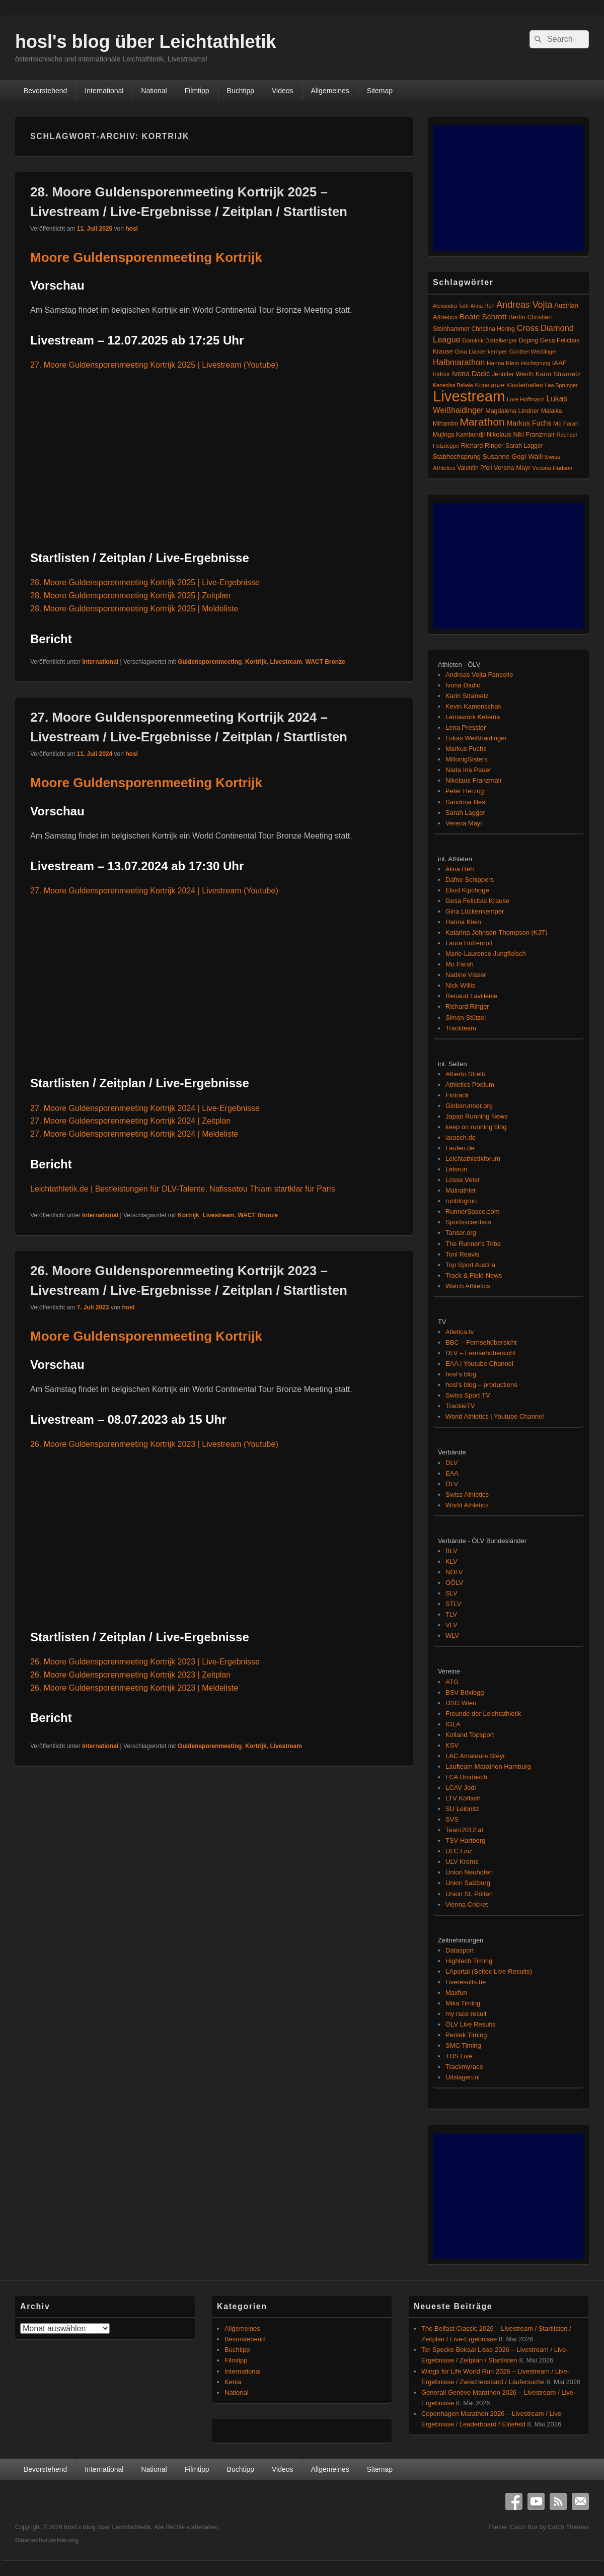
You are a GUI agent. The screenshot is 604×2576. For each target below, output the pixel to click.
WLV (452, 1635)
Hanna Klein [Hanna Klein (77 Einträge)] (503, 363)
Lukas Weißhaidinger (476, 738)
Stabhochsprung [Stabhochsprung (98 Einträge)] (457, 456)
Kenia (232, 2382)
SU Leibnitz (462, 1809)
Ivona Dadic (462, 685)
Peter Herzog (464, 791)
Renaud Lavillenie (471, 996)
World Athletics (467, 1505)
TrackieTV (460, 1406)
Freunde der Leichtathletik (483, 1713)
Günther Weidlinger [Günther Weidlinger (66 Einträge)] (533, 352)
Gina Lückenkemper (474, 911)
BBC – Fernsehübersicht (481, 1342)
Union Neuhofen (469, 1872)
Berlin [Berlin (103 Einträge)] (516, 317)
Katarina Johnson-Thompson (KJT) (496, 932)
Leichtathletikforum (472, 1158)
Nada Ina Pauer (468, 770)
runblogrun (461, 1201)
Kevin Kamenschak (473, 706)
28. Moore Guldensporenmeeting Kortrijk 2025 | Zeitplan (130, 595)
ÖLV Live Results (470, 2024)
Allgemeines (330, 91)
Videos (282, 91)
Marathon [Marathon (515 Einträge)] (482, 422)
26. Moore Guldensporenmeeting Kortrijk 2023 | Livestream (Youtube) (154, 1444)
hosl (131, 228)
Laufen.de (460, 1148)
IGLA (453, 1724)
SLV (451, 1593)
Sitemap (380, 91)
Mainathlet (460, 1190)
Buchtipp (240, 91)
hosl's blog (460, 1374)
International (104, 91)
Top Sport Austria (470, 1265)
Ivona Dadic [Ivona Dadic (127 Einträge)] (471, 374)
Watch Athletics (467, 1286)
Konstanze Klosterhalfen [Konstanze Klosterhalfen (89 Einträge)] (509, 385)
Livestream (285, 661)
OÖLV (454, 1582)
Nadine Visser (465, 975)
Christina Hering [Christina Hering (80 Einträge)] (492, 328)
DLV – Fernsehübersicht (480, 1353)
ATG (452, 1682)
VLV (451, 1625)
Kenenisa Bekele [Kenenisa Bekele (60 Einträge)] (453, 385)
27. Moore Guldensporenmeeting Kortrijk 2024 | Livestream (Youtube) (154, 890)
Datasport (459, 1950)
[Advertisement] (508, 188)
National (154, 91)
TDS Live (458, 2056)
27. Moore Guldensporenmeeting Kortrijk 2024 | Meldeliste (134, 1134)
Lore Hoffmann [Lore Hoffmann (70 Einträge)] (526, 399)
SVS (452, 1819)
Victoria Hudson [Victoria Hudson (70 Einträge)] (552, 468)
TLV (451, 1614)
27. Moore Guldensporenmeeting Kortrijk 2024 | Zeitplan (130, 1121)
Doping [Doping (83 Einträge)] (528, 340)
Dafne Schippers (469, 879)
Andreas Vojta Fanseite (479, 674)
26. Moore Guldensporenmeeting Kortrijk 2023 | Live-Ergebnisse (145, 1661)
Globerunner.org (469, 1105)
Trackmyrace (464, 2066)
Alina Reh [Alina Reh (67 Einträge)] (483, 306)
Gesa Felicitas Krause (477, 900)
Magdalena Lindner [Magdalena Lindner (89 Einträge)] (512, 410)
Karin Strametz (467, 696)
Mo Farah (459, 964)
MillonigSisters (466, 759)
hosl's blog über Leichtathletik (145, 41)
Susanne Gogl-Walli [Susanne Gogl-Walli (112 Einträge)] (513, 456)
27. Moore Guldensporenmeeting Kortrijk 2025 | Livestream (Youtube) (154, 365)
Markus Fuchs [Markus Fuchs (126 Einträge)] (528, 423)
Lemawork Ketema (472, 717)
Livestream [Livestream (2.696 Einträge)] (469, 396)
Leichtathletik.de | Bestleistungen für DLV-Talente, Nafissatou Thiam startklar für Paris (182, 1189)
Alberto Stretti (465, 1074)
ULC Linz (458, 1851)
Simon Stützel (465, 1017)
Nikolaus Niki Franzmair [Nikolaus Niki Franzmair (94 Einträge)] (521, 434)
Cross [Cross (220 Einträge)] (527, 328)
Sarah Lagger (465, 812)
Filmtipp (197, 91)
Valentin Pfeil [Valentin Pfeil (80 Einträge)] (474, 467)
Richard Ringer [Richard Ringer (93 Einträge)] (482, 445)
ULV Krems (462, 1861)
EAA (452, 1473)
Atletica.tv (459, 1332)
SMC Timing (463, 2045)
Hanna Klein (463, 922)
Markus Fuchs (466, 748)
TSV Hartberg (465, 1840)
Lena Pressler (465, 727)
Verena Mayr (464, 823)
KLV (451, 1561)
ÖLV (451, 1484)
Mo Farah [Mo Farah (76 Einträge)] (565, 423)
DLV (451, 1463)
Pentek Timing (466, 2035)
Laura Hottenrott (469, 943)
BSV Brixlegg (464, 1692)
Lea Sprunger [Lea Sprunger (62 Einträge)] (561, 385)
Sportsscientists (468, 1222)
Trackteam (460, 1028)
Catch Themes (568, 2527)
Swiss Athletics (467, 1494)
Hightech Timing (468, 1961)
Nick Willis (460, 985)
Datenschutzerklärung (47, 2540)
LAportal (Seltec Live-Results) (488, 1971)
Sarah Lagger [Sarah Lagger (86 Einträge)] (524, 445)
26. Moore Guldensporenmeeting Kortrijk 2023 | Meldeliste (134, 1688)
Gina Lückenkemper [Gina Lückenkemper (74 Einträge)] (481, 351)
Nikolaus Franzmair (473, 780)
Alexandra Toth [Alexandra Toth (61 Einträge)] (451, 306)
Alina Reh (459, 869)
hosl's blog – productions (481, 1384)
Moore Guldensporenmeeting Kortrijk (146, 257)
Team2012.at (464, 1830)
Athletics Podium (469, 1084)
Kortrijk (256, 661)
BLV (451, 1551)
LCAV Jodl (460, 1787)
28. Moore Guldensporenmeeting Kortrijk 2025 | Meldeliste (134, 608)
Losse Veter (462, 1179)
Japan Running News (476, 1116)
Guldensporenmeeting (210, 661)
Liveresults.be (465, 1982)
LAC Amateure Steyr (475, 1756)
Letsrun (456, 1169)
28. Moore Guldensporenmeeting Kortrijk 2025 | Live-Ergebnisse (145, 582)
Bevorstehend (45, 91)
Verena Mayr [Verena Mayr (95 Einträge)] (512, 467)
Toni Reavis (462, 1254)
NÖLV (454, 1572)
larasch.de (460, 1137)
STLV (453, 1604)
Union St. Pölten (469, 1894)
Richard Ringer (467, 1006)
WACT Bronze (325, 661)
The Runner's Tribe (473, 1243)
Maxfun (456, 1992)
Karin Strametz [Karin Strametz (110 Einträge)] (558, 374)
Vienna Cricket (466, 1904)
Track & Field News (473, 1275)
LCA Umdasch (466, 1777)
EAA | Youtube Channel (479, 1363)
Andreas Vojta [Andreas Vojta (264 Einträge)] (524, 305)
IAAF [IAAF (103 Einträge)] (559, 363)
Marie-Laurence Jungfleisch (485, 953)
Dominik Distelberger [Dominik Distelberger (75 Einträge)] (490, 340)
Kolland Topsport (469, 1734)
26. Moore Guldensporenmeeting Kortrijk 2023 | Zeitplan (130, 1674)
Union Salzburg (467, 1883)
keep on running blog (475, 1127)
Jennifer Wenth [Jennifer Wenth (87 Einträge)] (513, 374)
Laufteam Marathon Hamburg (488, 1766)
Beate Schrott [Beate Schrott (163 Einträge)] (483, 316)
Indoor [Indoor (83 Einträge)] (441, 374)
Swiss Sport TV (467, 1395)
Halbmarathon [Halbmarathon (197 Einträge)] (459, 362)
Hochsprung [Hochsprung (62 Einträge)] (535, 363)
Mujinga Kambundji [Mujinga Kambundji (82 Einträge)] (459, 434)
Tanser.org (460, 1232)
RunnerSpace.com (472, 1211)
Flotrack (457, 1095)
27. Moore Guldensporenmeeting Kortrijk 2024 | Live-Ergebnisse (145, 1108)
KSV (452, 1745)
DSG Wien (460, 1703)
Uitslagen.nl (462, 2077)
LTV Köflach (463, 1798)
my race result (466, 2013)
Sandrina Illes (465, 802)
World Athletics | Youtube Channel (494, 1416)
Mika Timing (462, 2003)
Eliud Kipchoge (467, 890)
